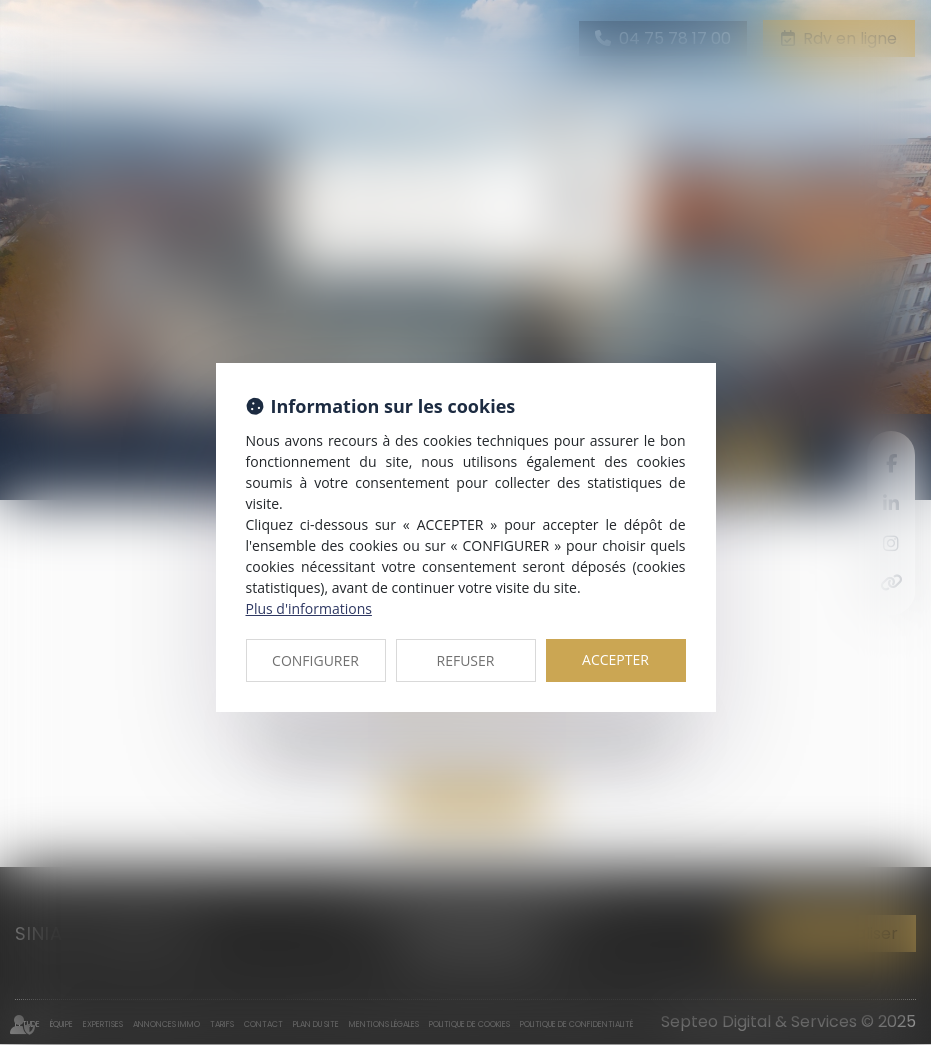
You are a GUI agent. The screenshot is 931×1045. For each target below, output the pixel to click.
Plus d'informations (309, 608)
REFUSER (466, 660)
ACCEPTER (615, 659)
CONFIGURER (315, 660)
